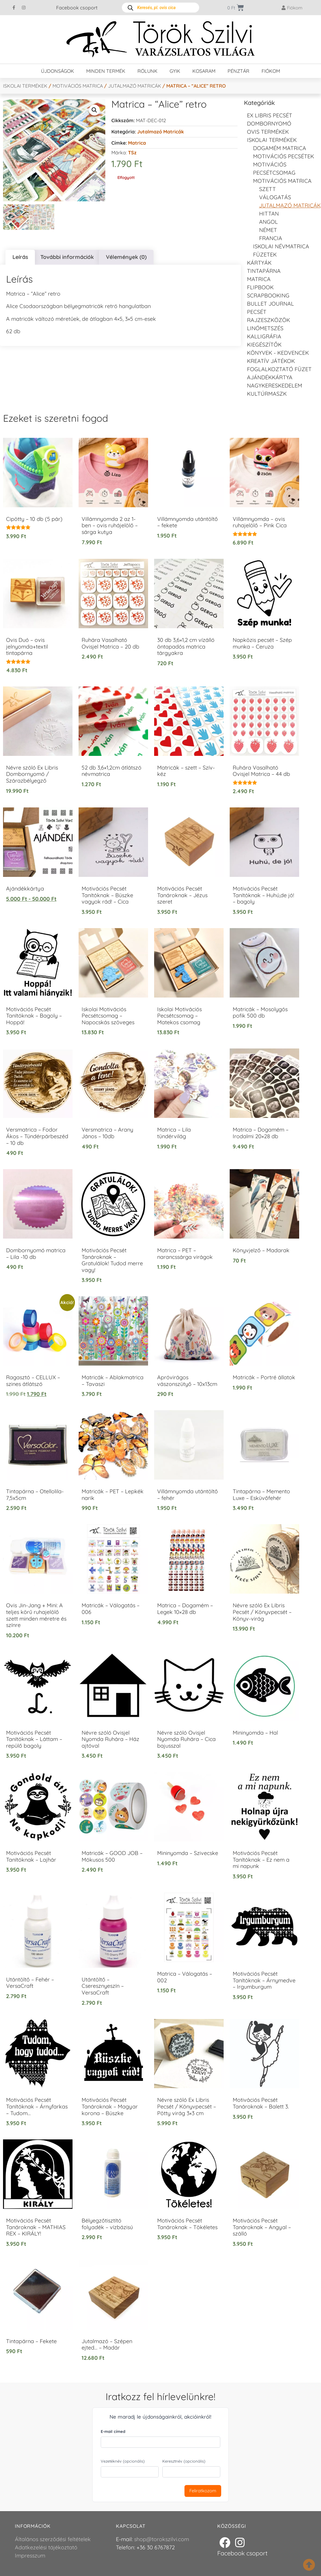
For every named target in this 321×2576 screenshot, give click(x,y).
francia (270, 238)
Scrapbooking (268, 295)
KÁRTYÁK (259, 262)
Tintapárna (264, 270)
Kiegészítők (264, 344)
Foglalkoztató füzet (279, 369)
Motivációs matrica (77, 86)
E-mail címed (113, 2431)
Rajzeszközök (268, 320)
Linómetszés (265, 328)
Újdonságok (57, 71)
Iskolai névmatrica (281, 246)
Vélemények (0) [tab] (126, 256)
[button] (94, 110)
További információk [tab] (67, 256)
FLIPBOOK (260, 287)
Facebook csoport (76, 8)
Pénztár (238, 71)
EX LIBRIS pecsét (269, 115)
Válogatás (275, 197)
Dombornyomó (269, 123)
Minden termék (105, 71)
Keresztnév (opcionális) (183, 2461)
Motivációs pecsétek (283, 156)
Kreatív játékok (271, 360)
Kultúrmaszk (267, 393)
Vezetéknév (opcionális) (123, 2461)
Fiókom (271, 71)
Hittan (269, 213)
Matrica (137, 143)
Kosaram (203, 71)
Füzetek (265, 254)
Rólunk (147, 71)
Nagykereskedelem (274, 385)
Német (268, 229)
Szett (267, 189)
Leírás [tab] (20, 256)
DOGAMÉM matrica (279, 148)
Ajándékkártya (269, 377)
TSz (132, 152)
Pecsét (256, 311)
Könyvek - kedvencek (278, 352)
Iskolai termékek (25, 86)
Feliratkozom (202, 2491)
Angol (268, 221)
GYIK (175, 71)
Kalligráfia (264, 336)
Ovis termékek (268, 131)
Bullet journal (270, 303)
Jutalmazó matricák (134, 86)
